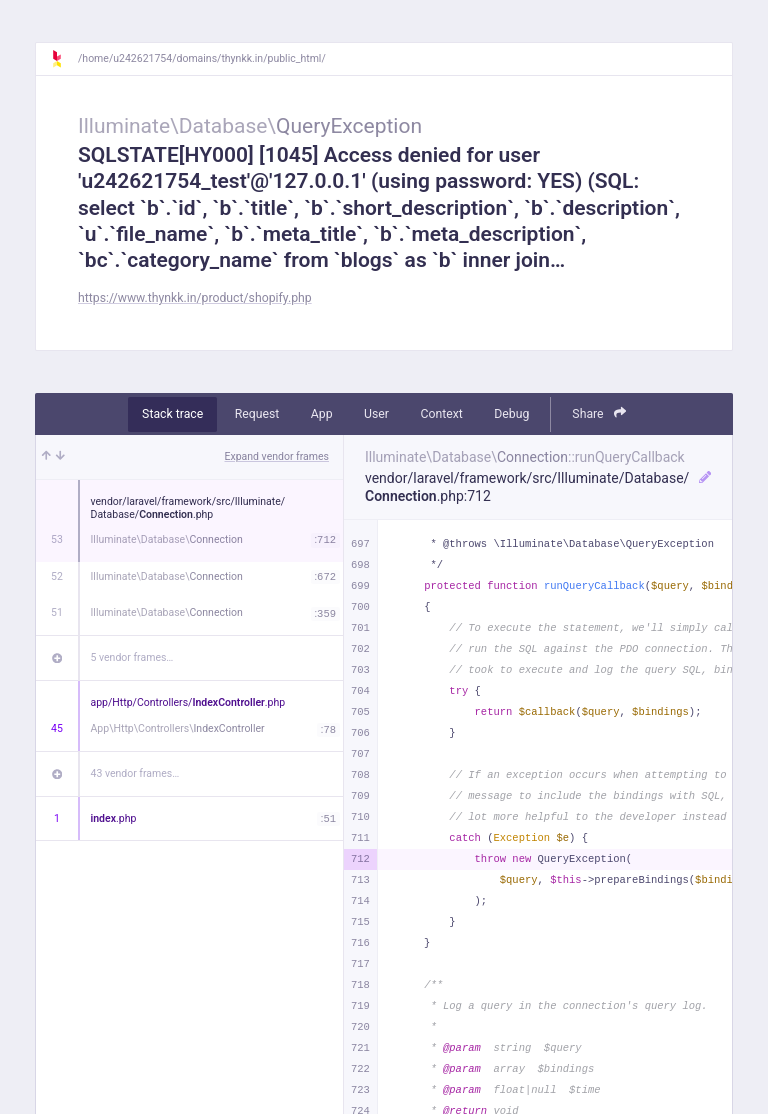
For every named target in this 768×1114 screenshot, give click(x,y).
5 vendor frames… (132, 657)
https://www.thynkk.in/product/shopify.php (195, 298)
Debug (511, 414)
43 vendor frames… (135, 773)
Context (441, 414)
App (322, 414)
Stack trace (172, 414)
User (376, 414)
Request (257, 414)
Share (599, 413)
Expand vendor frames (277, 456)
